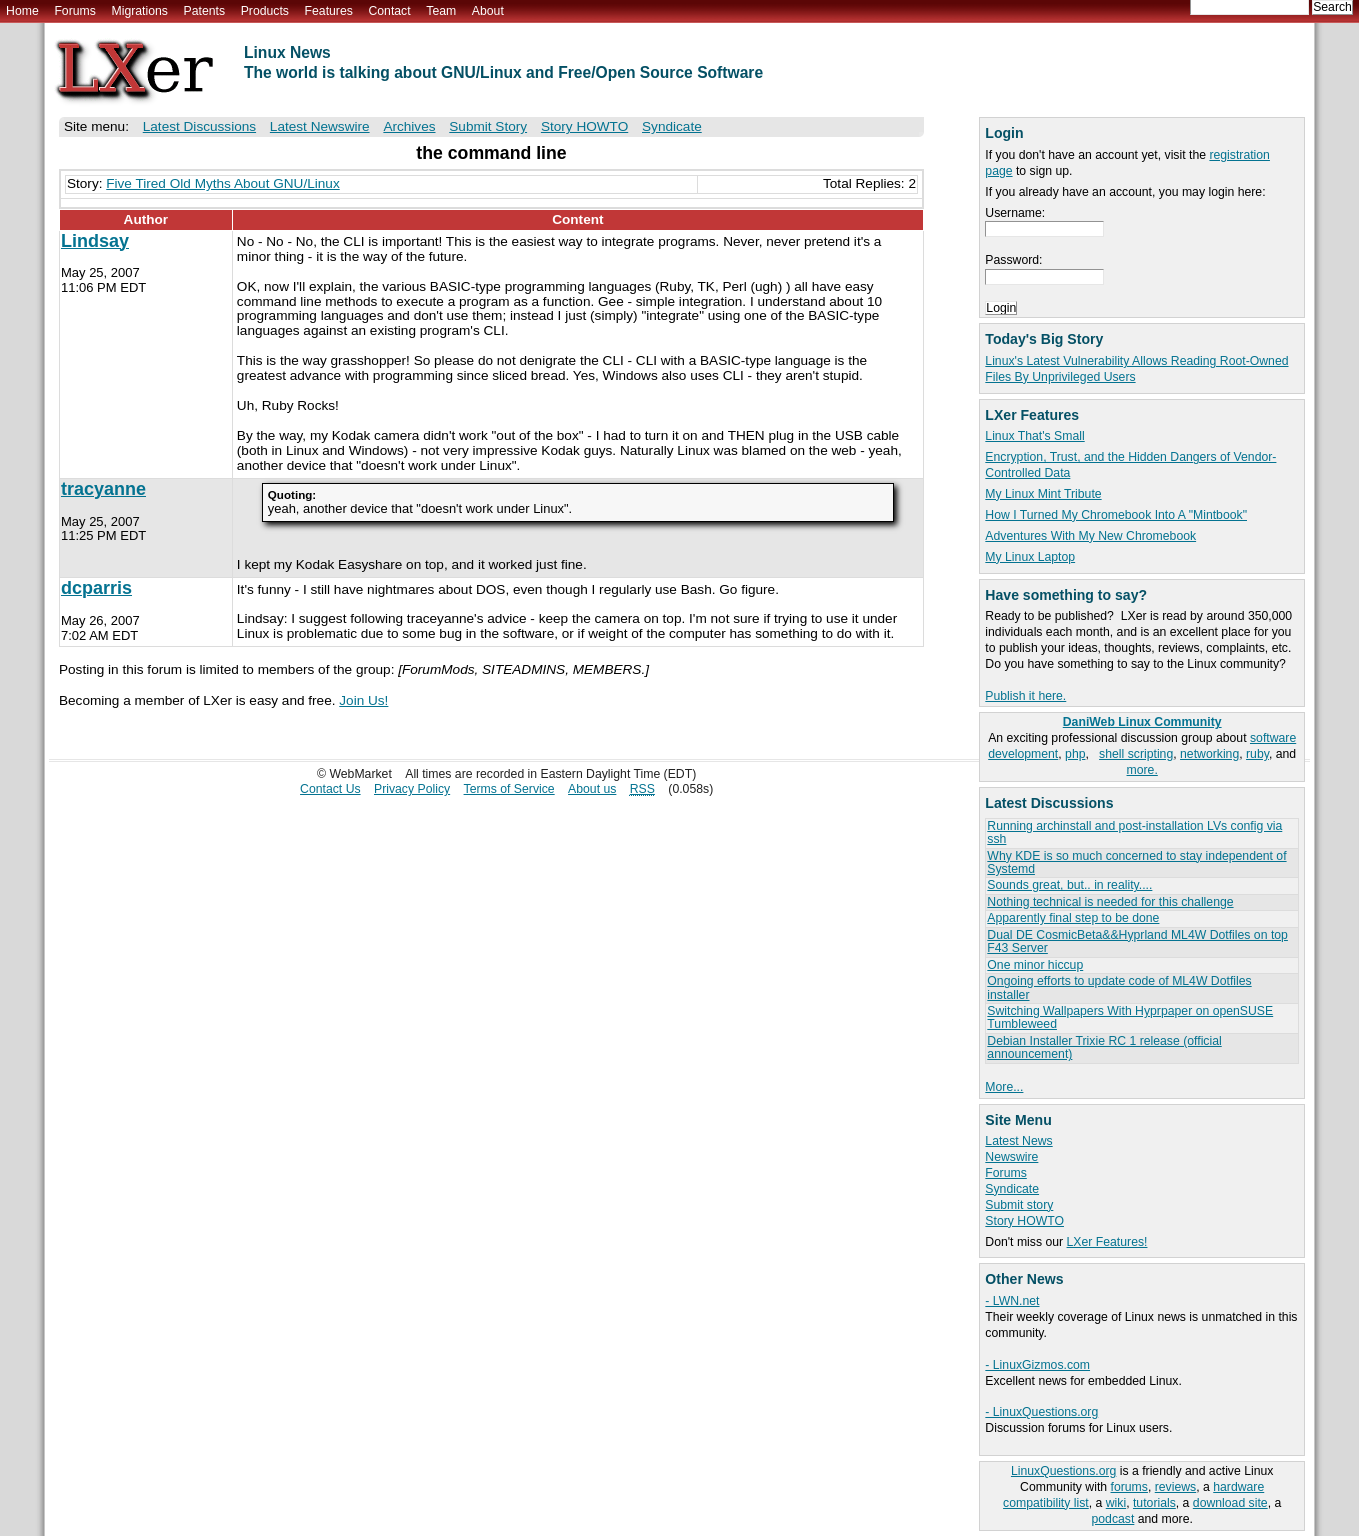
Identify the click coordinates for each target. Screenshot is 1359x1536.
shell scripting (1136, 754)
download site (1230, 1503)
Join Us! (363, 700)
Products (265, 11)
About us (592, 789)
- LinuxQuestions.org (1041, 1412)
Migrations (139, 11)
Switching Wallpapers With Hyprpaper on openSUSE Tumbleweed (1130, 1017)
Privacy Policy (412, 789)
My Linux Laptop (1030, 557)
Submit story (1019, 1205)
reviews (1175, 1487)
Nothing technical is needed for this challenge (1110, 902)
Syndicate (1012, 1189)
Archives (409, 126)
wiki (1116, 1503)
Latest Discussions (199, 126)
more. (1142, 770)
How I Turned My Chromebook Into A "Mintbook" (1116, 515)
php (1075, 754)
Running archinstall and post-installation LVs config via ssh (1134, 832)
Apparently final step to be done (1073, 918)
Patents (205, 11)
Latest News (1018, 1141)
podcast (1113, 1519)
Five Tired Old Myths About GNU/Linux (222, 183)
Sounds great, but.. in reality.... (1069, 885)
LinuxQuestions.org (1063, 1471)
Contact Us (330, 789)
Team (441, 11)
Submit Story (488, 126)
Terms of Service (509, 789)
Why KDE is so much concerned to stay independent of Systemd (1136, 862)
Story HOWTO (1024, 1221)
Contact (389, 11)
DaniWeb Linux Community (1142, 722)
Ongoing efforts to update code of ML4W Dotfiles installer (1119, 987)
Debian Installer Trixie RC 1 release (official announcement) (1104, 1047)
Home (22, 11)
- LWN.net (1012, 1301)
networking (1209, 754)
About (488, 11)
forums (1129, 1487)
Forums (74, 11)
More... (1004, 1087)
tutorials (1154, 1503)
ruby (1257, 754)
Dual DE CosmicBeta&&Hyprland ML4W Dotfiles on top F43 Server (1137, 941)
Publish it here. (1025, 696)
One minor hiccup (1035, 965)
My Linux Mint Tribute (1043, 494)
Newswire (1011, 1157)
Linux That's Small (1034, 436)
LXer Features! (1107, 1242)
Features (329, 11)
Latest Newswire (320, 126)
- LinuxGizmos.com (1037, 1365)
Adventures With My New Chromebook (1090, 536)
